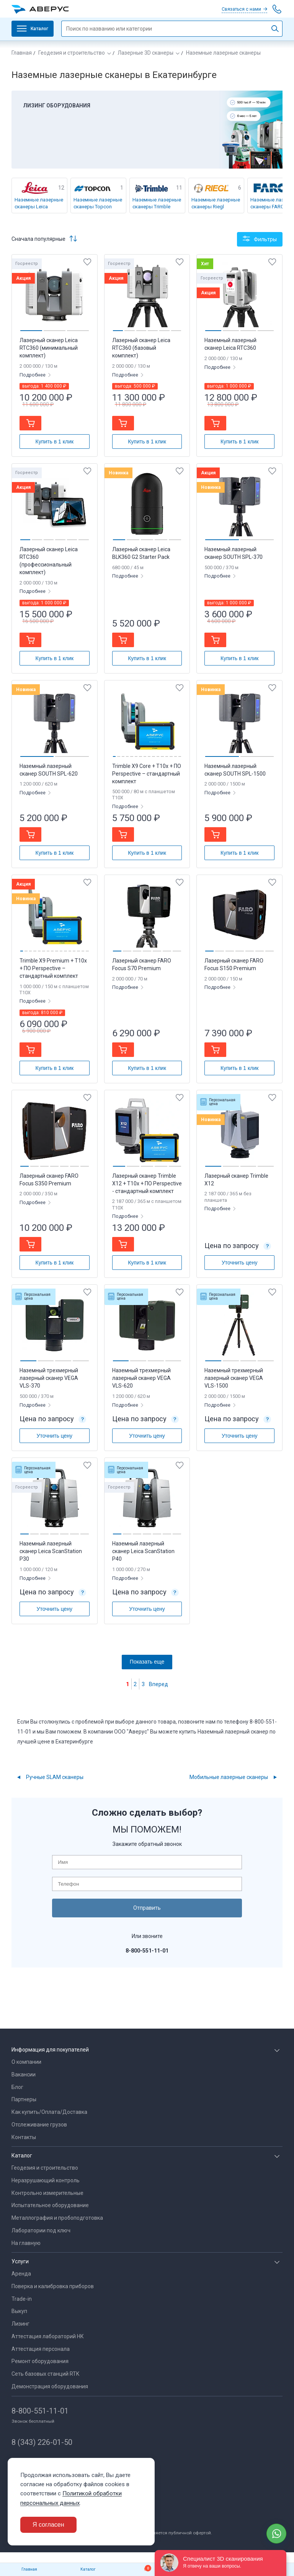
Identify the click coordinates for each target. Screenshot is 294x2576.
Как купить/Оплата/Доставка (49, 2112)
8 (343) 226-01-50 (41, 2442)
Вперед (158, 1684)
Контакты (23, 2137)
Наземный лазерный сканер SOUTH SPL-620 (49, 770)
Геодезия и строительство (71, 53)
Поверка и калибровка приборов (52, 2286)
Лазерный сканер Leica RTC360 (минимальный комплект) (49, 348)
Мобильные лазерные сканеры (228, 1777)
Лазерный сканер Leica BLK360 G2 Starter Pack (141, 553)
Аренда (21, 2274)
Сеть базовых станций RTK (45, 2374)
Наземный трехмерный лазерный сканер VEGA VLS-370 (49, 1378)
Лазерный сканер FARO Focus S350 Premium (49, 1180)
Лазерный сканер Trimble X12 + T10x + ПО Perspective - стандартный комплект (147, 1183)
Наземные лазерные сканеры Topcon (98, 203)
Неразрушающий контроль (45, 2180)
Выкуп (19, 2311)
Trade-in (21, 2299)
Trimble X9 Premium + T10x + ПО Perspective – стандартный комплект (53, 968)
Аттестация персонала (40, 2349)
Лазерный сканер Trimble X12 (236, 1180)
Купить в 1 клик (55, 441)
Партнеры (23, 2099)
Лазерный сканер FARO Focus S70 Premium (141, 964)
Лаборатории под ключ (40, 2230)
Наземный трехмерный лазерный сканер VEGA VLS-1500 (233, 1378)
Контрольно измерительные (47, 2193)
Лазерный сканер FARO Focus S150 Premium (233, 964)
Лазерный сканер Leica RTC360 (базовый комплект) (141, 348)
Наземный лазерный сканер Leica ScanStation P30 (51, 1551)
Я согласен (48, 2524)
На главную (26, 2243)
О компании (26, 2062)
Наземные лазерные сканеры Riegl (215, 203)
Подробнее (33, 375)
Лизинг (20, 2324)
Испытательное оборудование (50, 2205)
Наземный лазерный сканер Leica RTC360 (230, 344)
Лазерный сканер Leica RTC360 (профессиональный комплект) (49, 560)
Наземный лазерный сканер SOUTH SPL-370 (233, 553)
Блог (17, 2087)
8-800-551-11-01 (40, 2410)
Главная (21, 53)
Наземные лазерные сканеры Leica (39, 203)
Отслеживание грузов (39, 2125)
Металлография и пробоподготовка (57, 2218)
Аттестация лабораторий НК (47, 2336)
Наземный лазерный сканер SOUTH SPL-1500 (235, 770)
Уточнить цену (239, 1263)
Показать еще (147, 1662)
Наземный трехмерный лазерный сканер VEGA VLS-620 (141, 1378)
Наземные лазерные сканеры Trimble (156, 203)
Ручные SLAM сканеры (54, 1777)
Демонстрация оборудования (49, 2386)
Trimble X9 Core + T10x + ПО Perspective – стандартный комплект (146, 773)
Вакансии (23, 2074)
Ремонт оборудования (40, 2361)
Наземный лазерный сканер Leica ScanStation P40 (143, 1551)
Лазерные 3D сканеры (145, 53)
